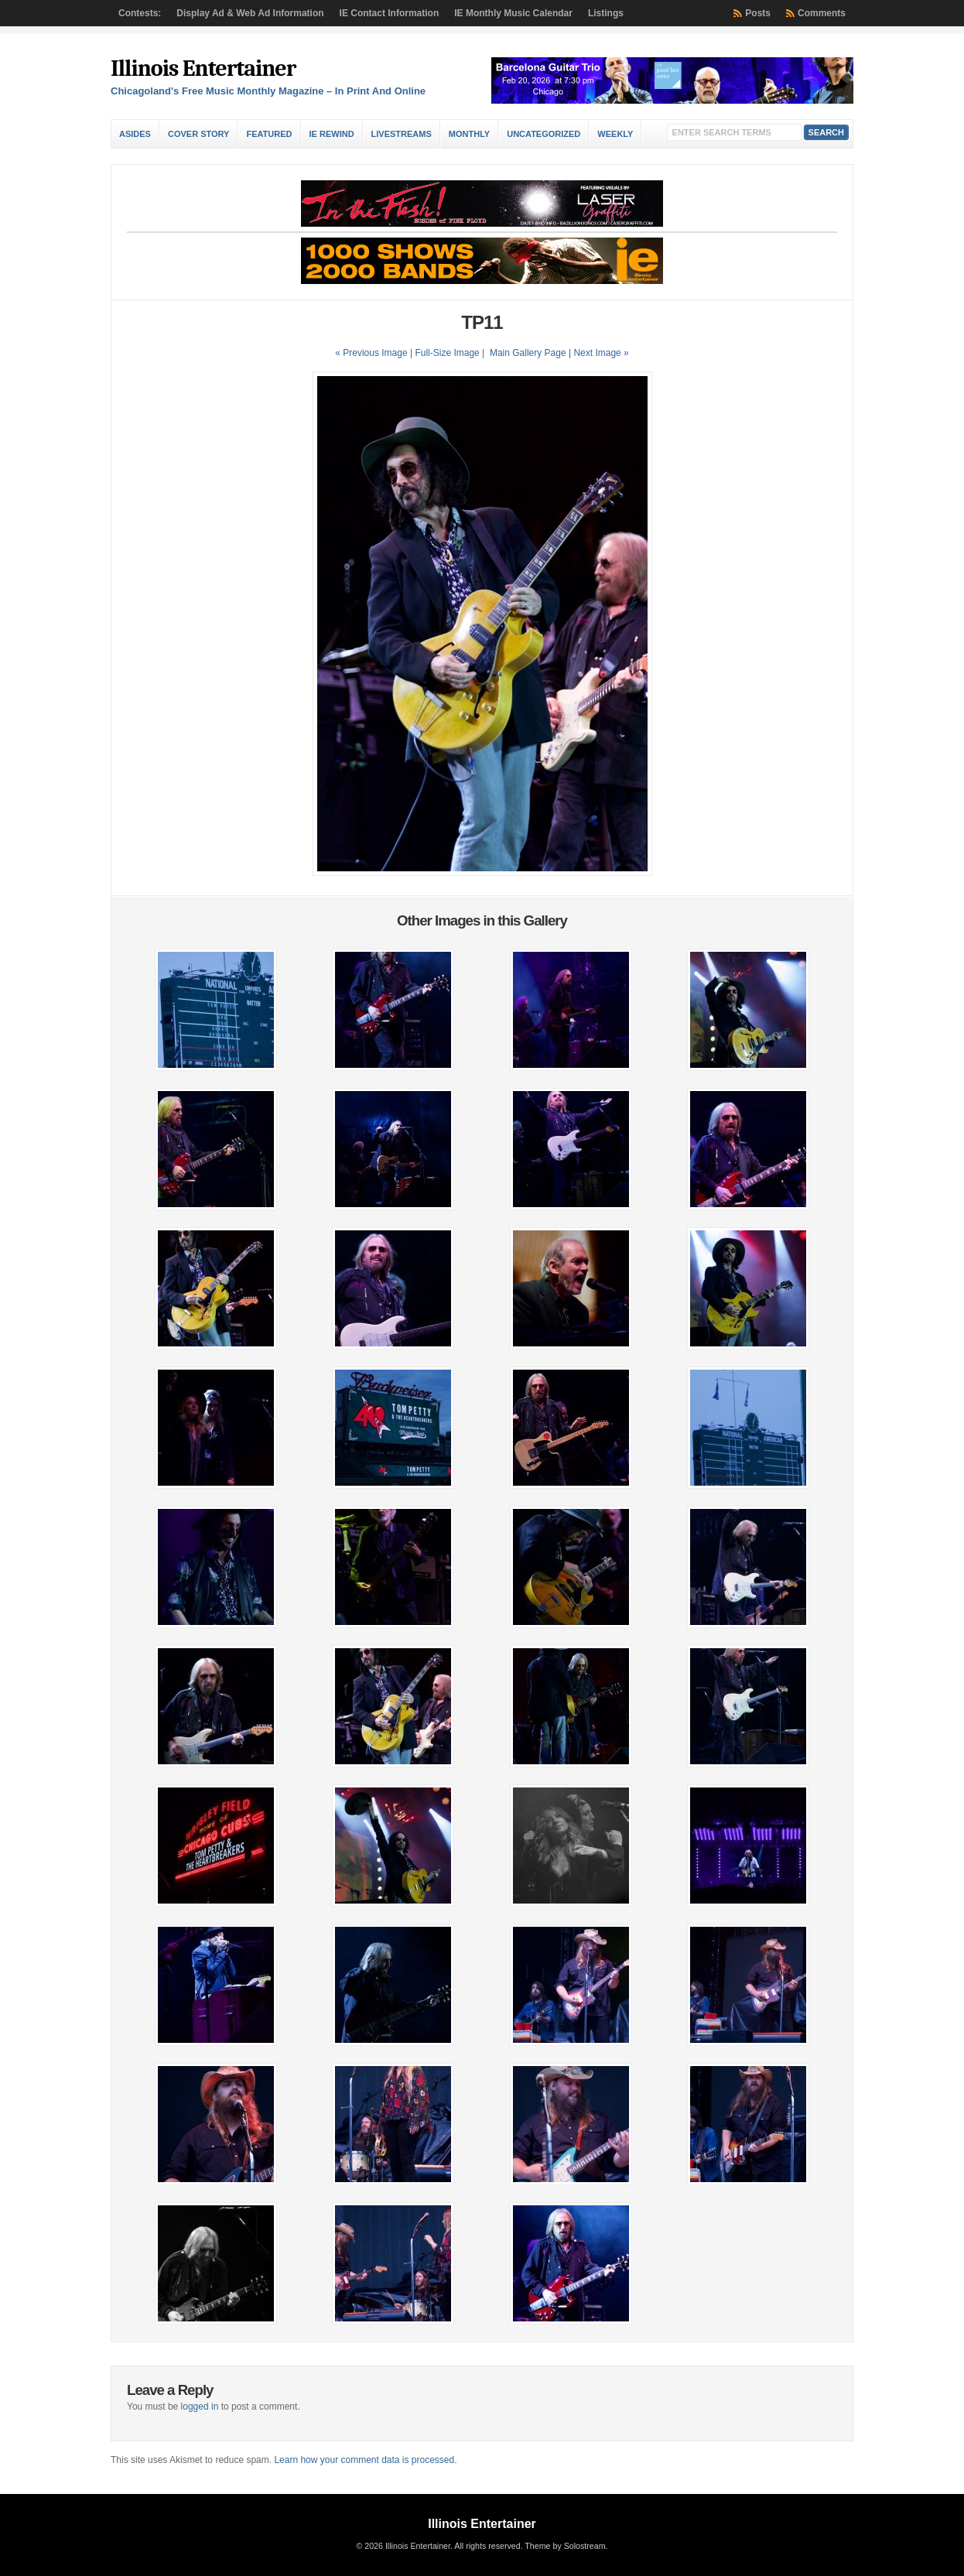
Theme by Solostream (565, 2545)
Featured (269, 134)
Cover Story (198, 134)
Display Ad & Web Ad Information (249, 13)
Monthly (469, 134)
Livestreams (401, 134)
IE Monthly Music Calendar (513, 13)
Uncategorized (543, 134)
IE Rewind (331, 134)
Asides (135, 134)
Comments (822, 13)
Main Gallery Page (528, 352)
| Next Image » (599, 352)
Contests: (139, 13)
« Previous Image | (375, 352)
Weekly (615, 134)
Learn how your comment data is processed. (365, 2460)
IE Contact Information (389, 13)
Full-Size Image (447, 352)
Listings (606, 13)
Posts (758, 13)
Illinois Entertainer (203, 68)
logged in (200, 2406)
